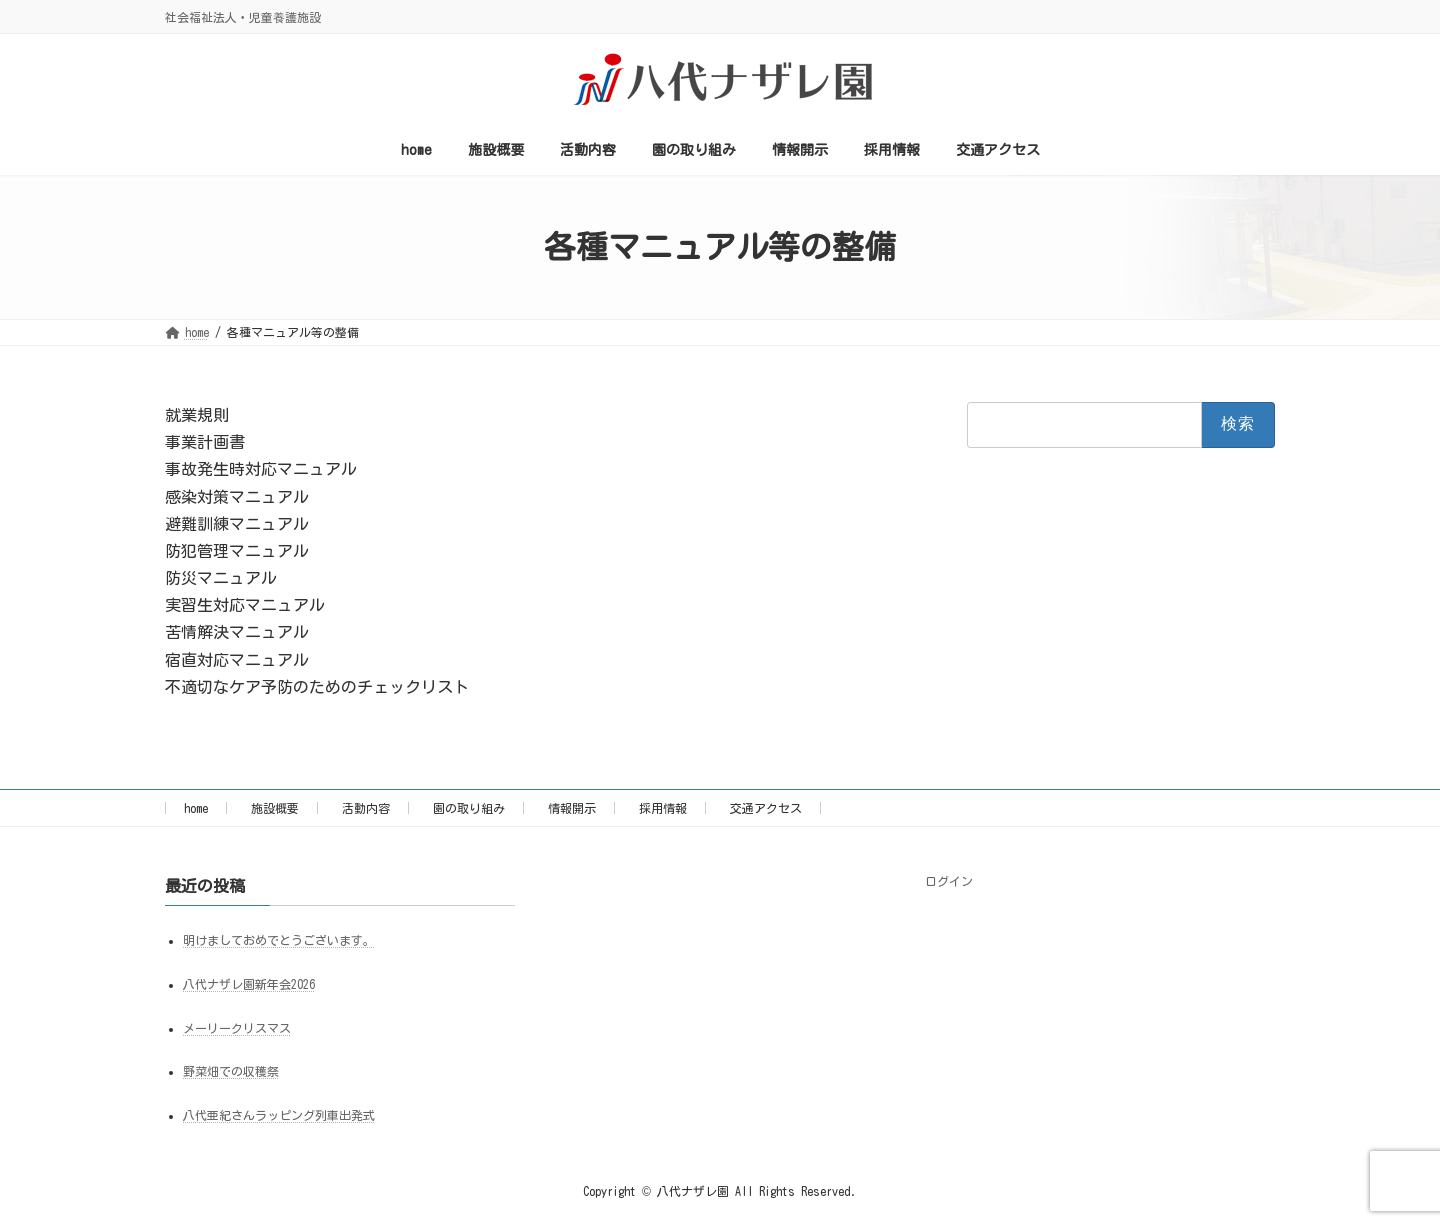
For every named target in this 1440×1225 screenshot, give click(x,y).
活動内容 (366, 808)
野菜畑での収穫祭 (231, 1072)
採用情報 (663, 808)
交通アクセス (766, 808)
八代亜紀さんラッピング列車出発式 (279, 1116)
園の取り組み (469, 808)
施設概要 (275, 808)
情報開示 (572, 808)
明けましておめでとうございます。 (279, 940)
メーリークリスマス (237, 1028)
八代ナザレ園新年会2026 (249, 984)
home (196, 808)
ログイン (949, 881)
